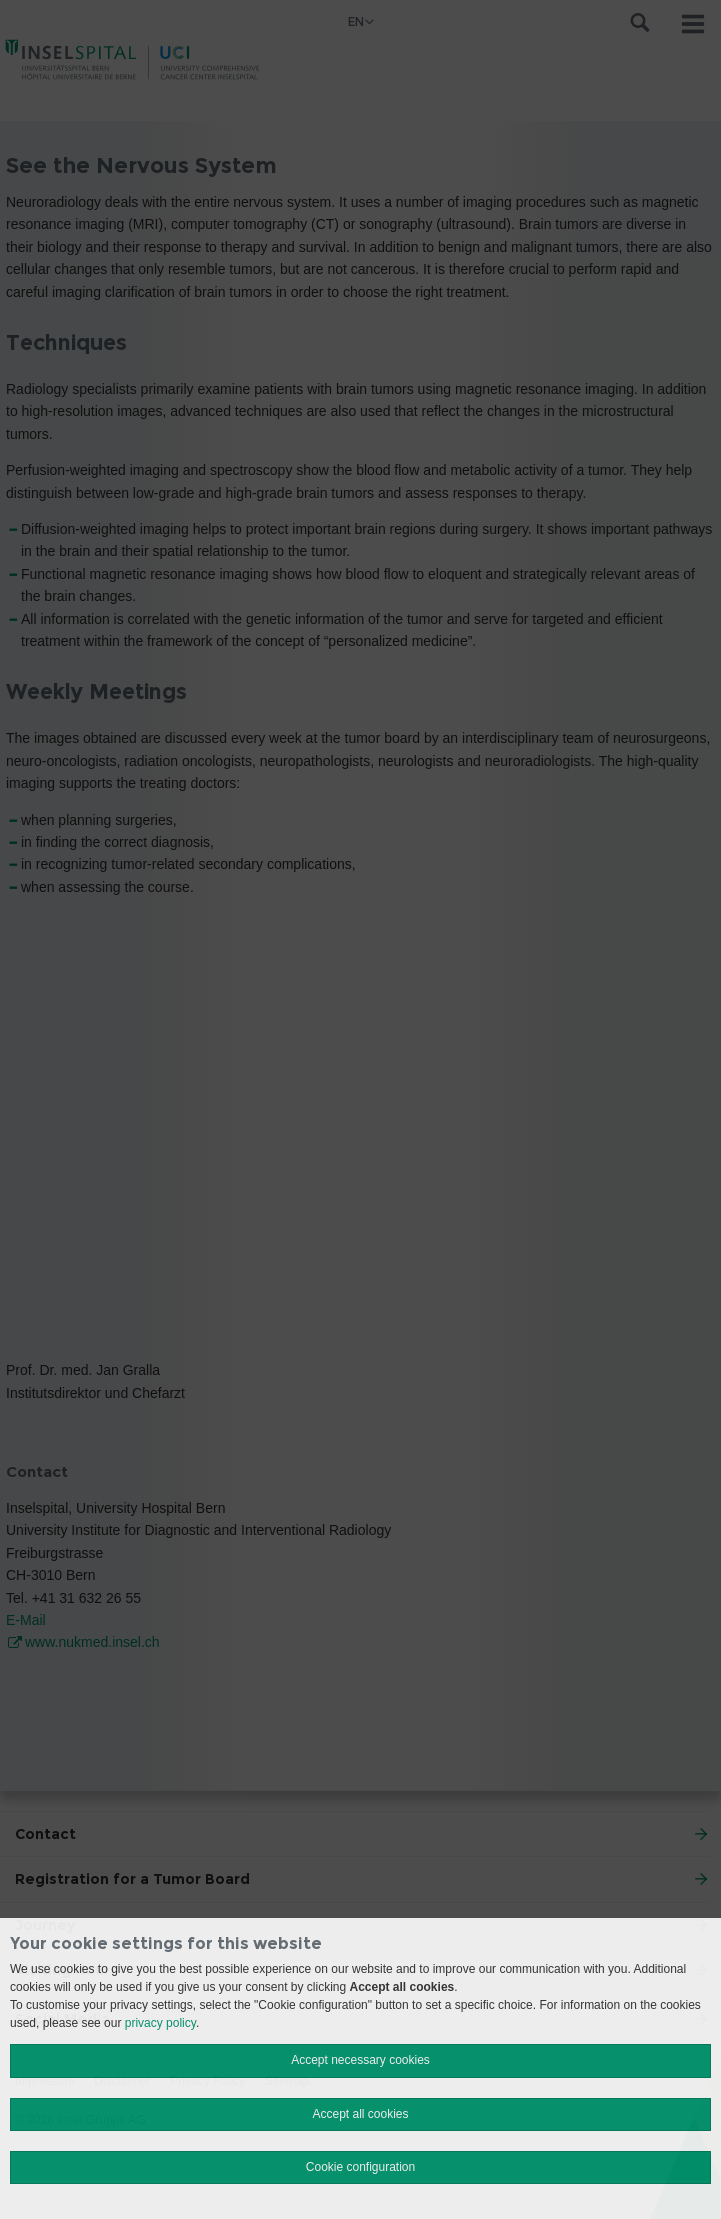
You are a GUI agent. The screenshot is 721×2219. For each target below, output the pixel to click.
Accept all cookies (360, 2114)
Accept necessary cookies (360, 2060)
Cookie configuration (360, 2167)
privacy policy (160, 2023)
